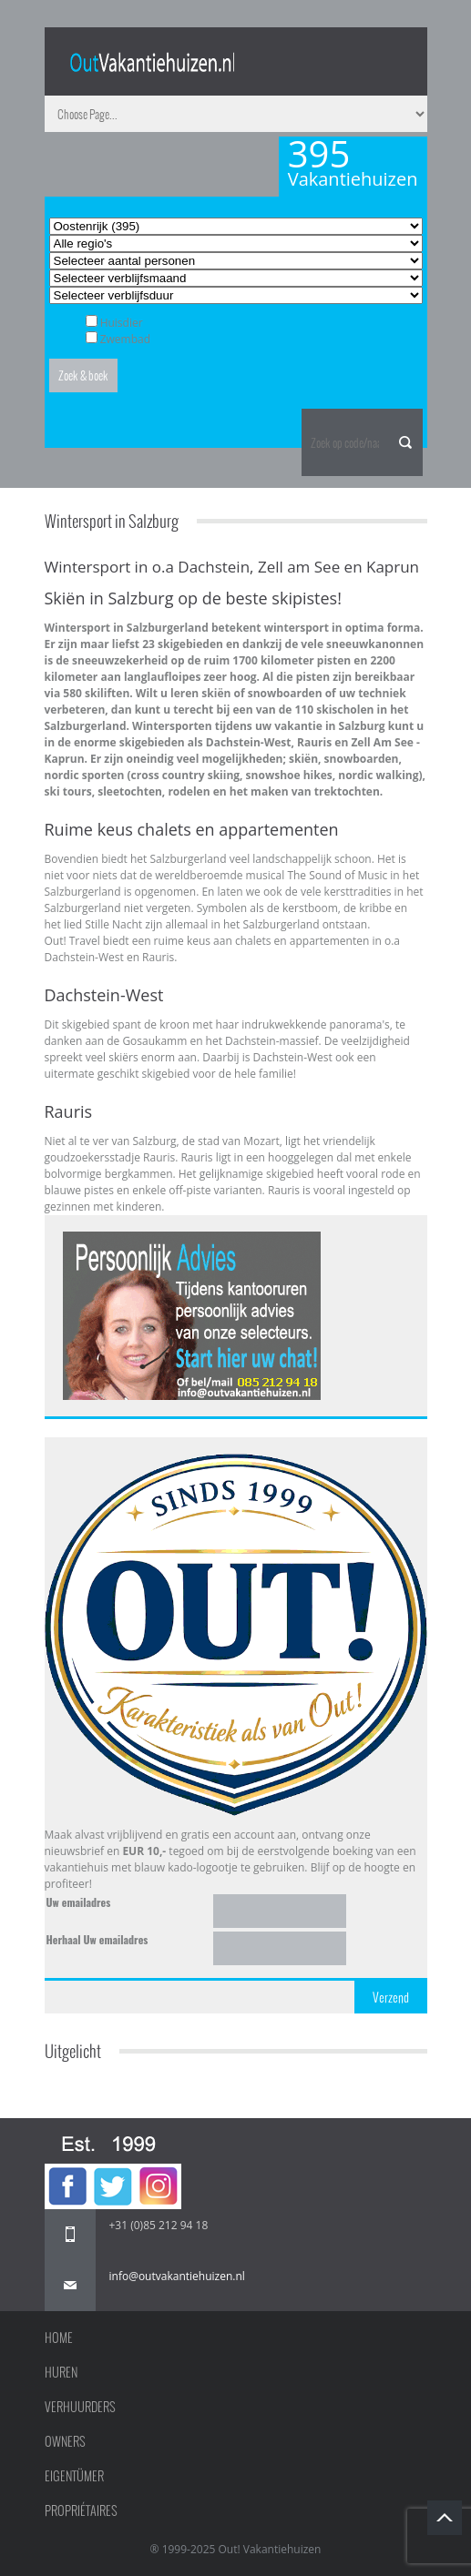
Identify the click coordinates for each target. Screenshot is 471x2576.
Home (59, 2337)
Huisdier (121, 322)
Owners (65, 2441)
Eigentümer (74, 2476)
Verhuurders (80, 2407)
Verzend (391, 1997)
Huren (61, 2372)
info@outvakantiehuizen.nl (177, 2276)
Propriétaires (81, 2510)
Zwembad (125, 339)
